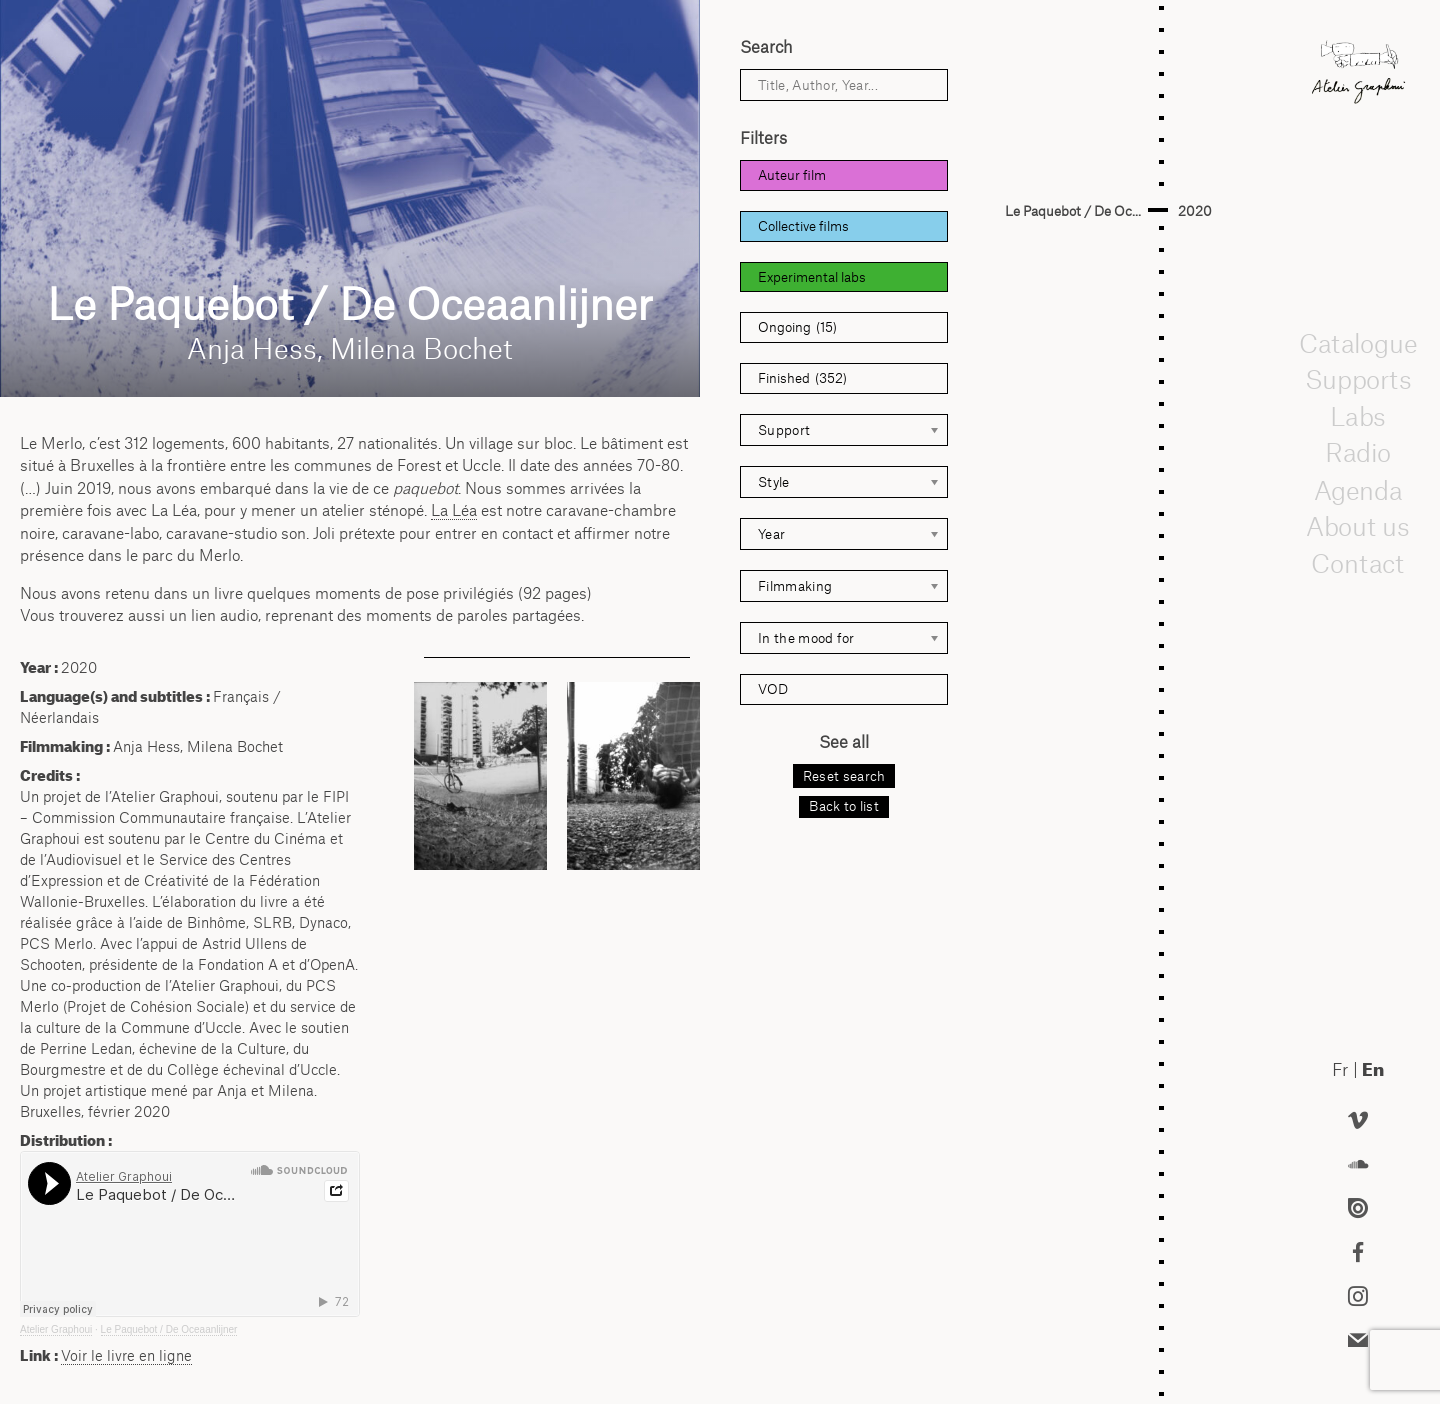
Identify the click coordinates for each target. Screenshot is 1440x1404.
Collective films (803, 226)
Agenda (1358, 489)
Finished (802, 378)
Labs (1358, 416)
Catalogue (1358, 342)
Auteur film (792, 175)
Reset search (844, 776)
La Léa (454, 510)
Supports (1358, 379)
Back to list (844, 806)
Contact (1358, 563)
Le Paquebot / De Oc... (1073, 211)
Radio (1358, 453)
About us (1358, 526)
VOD (773, 689)
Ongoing (797, 327)
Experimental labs (812, 277)
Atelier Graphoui (56, 1329)
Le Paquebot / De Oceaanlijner (169, 1329)
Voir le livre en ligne (126, 1355)
